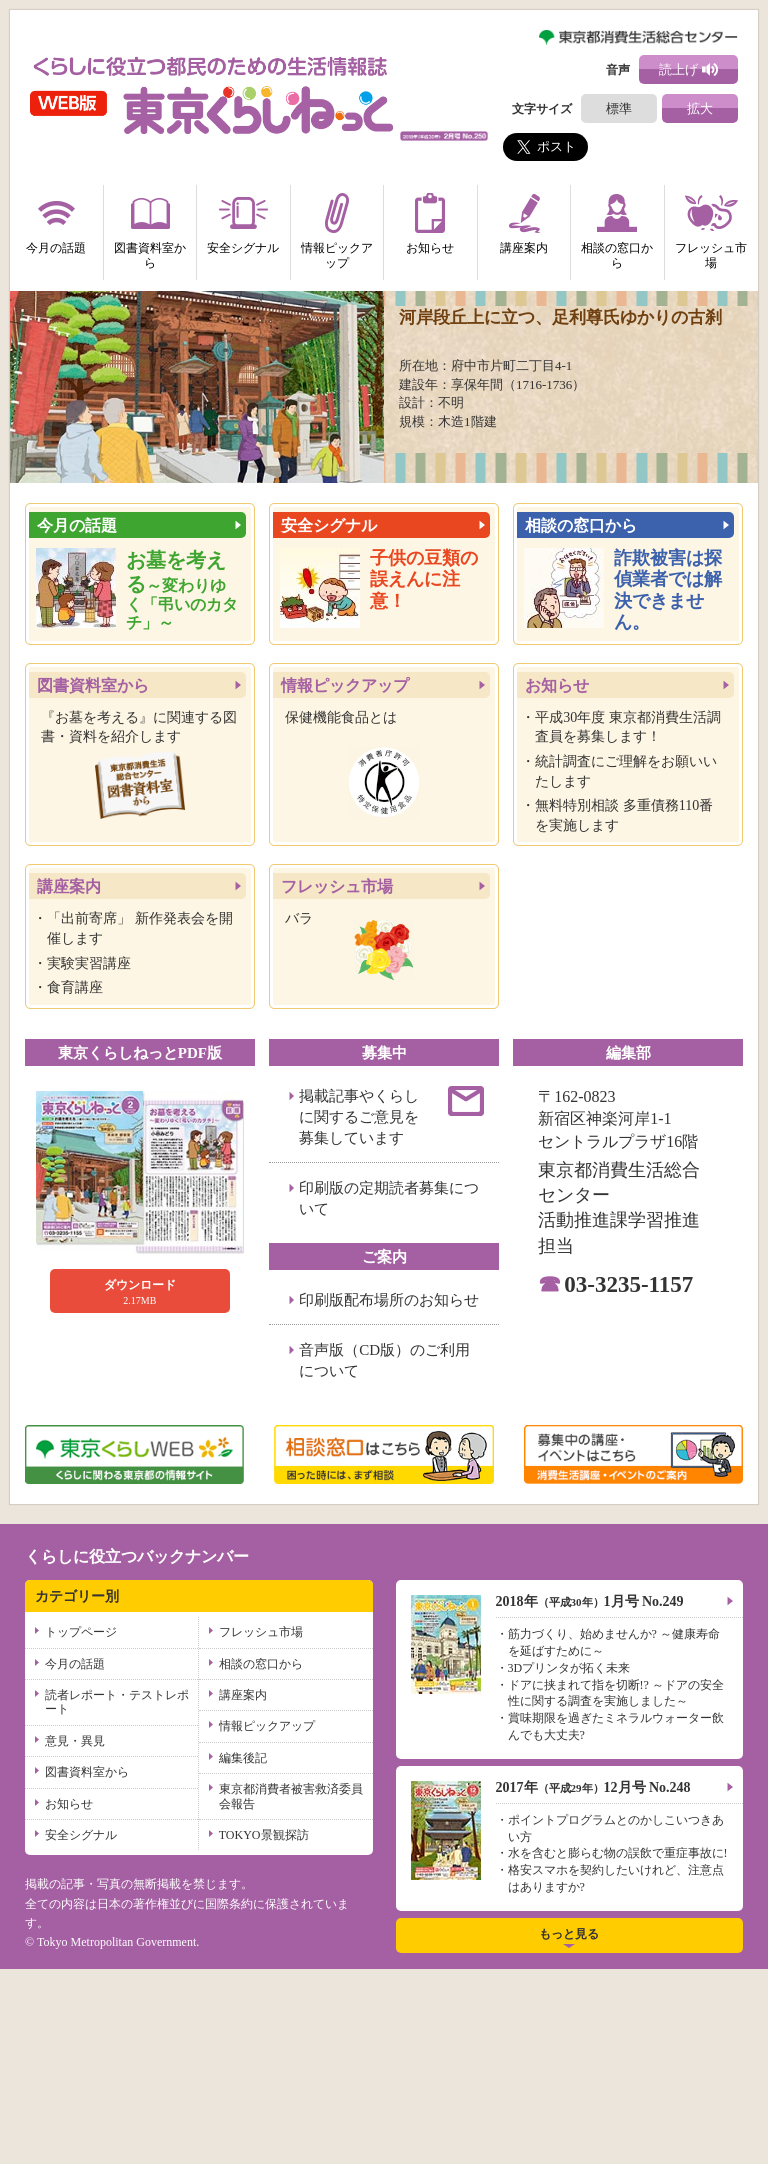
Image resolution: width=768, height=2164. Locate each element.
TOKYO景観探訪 (264, 2030)
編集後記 (243, 1953)
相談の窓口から (617, 227)
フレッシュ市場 (711, 227)
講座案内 (524, 220)
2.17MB (140, 1487)
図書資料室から (150, 227)
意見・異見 (75, 1936)
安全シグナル (243, 220)
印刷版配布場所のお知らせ (389, 1495)
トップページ (81, 1827)
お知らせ (430, 220)
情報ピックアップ (337, 227)
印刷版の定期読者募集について (389, 1393)
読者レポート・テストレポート (117, 1897)
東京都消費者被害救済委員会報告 (291, 1991)
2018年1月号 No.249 (590, 1796)
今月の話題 (56, 220)
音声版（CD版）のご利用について (384, 1555)
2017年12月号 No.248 (593, 1982)
